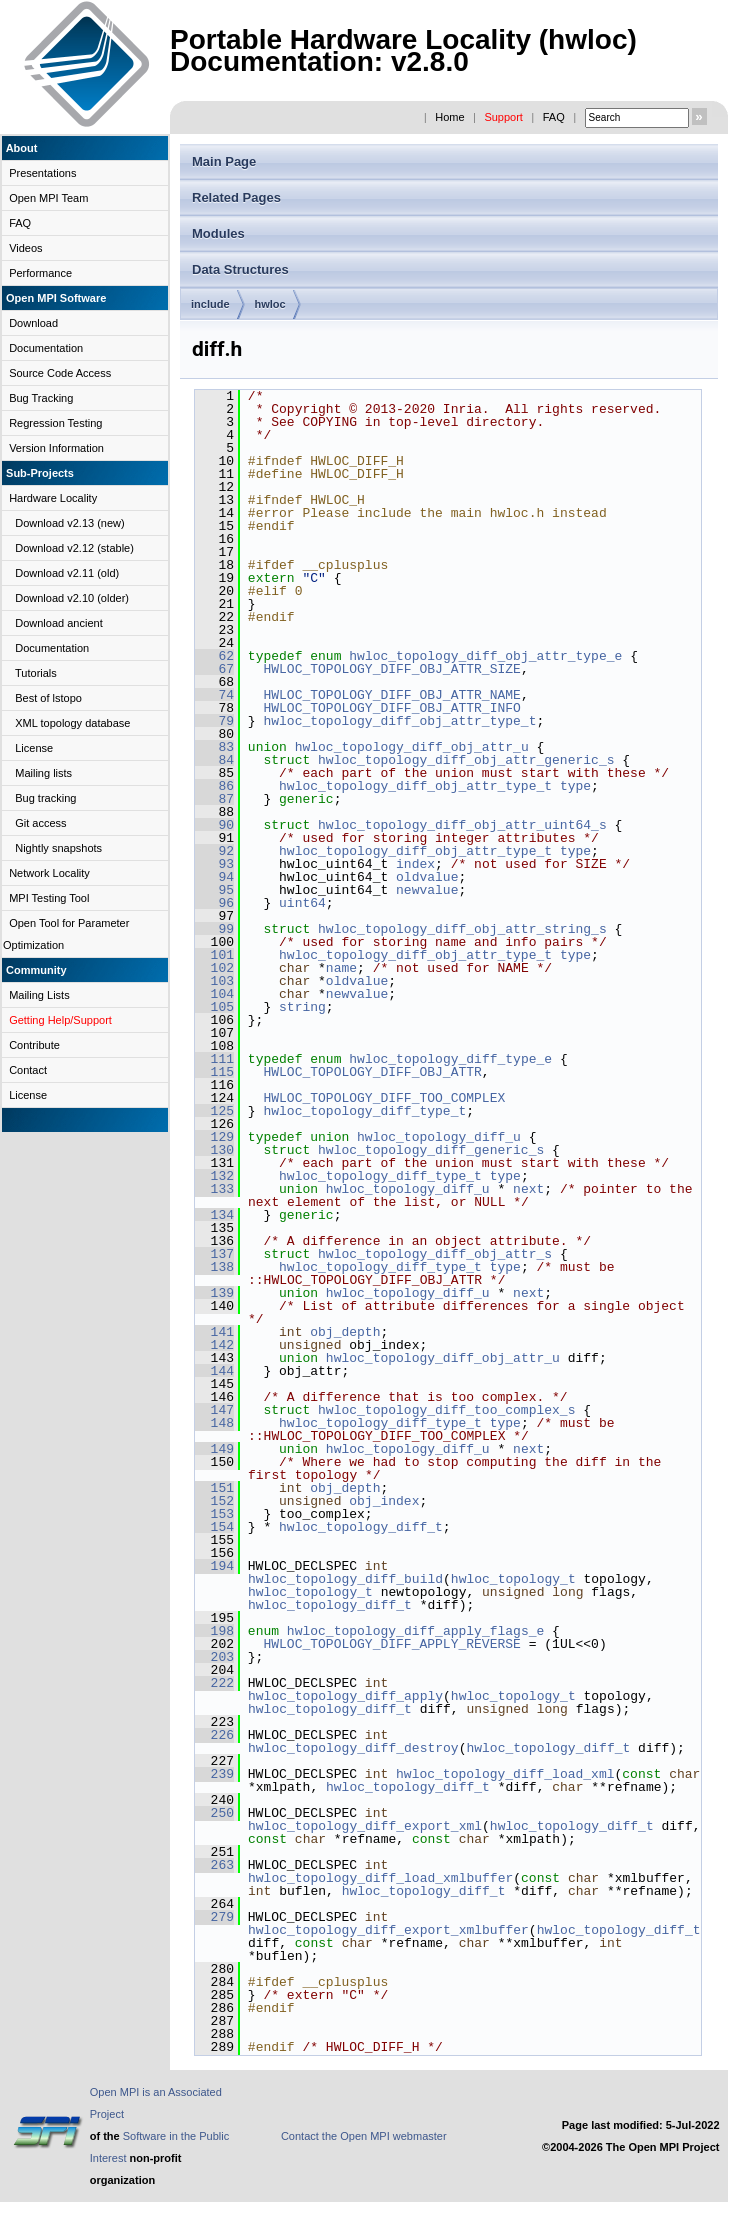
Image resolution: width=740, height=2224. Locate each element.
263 (214, 1865)
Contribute (34, 1045)
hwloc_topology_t (513, 1579)
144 (214, 1371)
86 (214, 786)
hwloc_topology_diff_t (361, 1527)
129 (214, 1137)
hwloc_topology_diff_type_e (450, 1059)
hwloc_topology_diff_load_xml (505, 1774)
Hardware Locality (53, 498)
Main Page (224, 161)
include (210, 304)
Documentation (46, 348)
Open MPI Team (48, 198)
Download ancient (58, 623)
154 (214, 1527)
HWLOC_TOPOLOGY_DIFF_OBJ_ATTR (372, 1072)
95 (214, 890)
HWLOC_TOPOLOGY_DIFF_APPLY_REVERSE (391, 1644)
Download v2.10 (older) (72, 598)
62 (214, 656)
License (34, 748)
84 (214, 760)
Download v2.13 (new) (69, 523)
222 (214, 1683)
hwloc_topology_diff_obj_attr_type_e (485, 656)
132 (214, 1176)
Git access (40, 823)
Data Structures (240, 269)
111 (214, 1059)
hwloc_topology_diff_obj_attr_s (435, 1254)
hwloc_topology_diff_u (439, 1137)
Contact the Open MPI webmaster (364, 2136)
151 (214, 1488)
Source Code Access (60, 373)
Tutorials (36, 673)
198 (214, 1631)
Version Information (56, 448)
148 (214, 1423)
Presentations (42, 173)
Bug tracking (45, 798)
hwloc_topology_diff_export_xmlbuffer (388, 1930)
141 (214, 1332)
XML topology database (72, 723)
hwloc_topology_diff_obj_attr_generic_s (466, 760)
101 (214, 955)
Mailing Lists (39, 995)
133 (214, 1189)
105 (214, 1007)
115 (214, 1072)
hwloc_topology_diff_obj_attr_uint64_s (462, 825)
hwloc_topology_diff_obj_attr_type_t (399, 721)
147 (214, 1410)
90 (214, 825)
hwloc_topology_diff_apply (345, 1696)
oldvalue (427, 877)
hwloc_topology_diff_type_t (364, 1111)
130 (214, 1150)
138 (214, 1267)
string (302, 1007)
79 (214, 721)
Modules (218, 233)
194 (214, 1566)
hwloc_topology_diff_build (345, 1579)
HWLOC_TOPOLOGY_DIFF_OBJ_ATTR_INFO (391, 708)
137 (214, 1254)
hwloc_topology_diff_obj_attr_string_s (462, 929)
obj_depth (345, 1332)
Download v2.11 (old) (67, 573)
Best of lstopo (48, 698)
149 (214, 1449)
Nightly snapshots (58, 848)
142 (214, 1345)
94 (214, 877)
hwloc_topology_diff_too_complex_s (446, 1410)
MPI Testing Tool (49, 898)
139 (214, 1293)
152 (214, 1501)
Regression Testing (55, 423)
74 (214, 695)
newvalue (427, 890)
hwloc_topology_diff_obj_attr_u (412, 747)
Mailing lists (43, 773)
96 (214, 903)
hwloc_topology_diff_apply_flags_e (415, 1631)
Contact (28, 1070)
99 (214, 929)
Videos (25, 248)
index (415, 864)
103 (214, 981)
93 (214, 864)
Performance (40, 273)
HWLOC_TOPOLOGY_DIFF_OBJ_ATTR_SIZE (391, 669)
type (575, 786)
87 (214, 799)
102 (214, 968)
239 (214, 1774)
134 (214, 1215)
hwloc (270, 304)
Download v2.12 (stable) (74, 548)
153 (214, 1514)
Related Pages (236, 197)
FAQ (554, 117)
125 (214, 1111)
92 (214, 851)
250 (214, 1813)
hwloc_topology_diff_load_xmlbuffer (380, 1878)
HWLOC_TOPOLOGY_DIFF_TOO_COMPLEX (384, 1098)
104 (214, 994)
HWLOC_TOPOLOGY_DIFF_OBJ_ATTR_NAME (391, 695)
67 (214, 669)
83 (214, 747)
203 (214, 1657)
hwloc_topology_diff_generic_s (431, 1150)
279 (214, 1917)
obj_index (384, 1501)
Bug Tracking (41, 398)
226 (214, 1735)
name (341, 968)
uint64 (302, 903)
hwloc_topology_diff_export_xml (365, 1826)
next (528, 1189)
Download (33, 323)
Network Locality (49, 873)
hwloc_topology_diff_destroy (353, 1748)
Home (449, 117)
